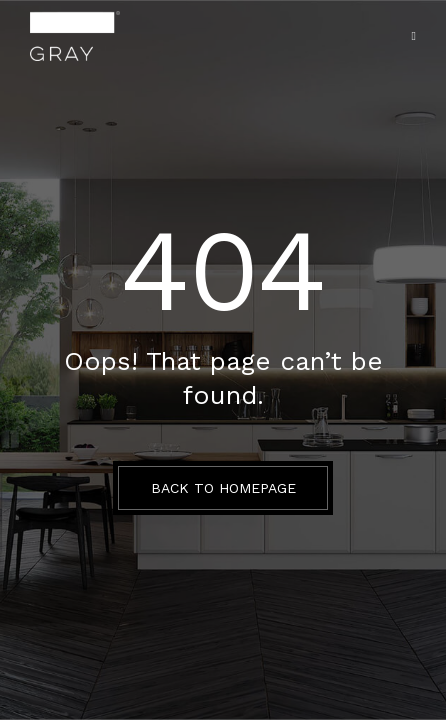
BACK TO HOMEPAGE (223, 488)
